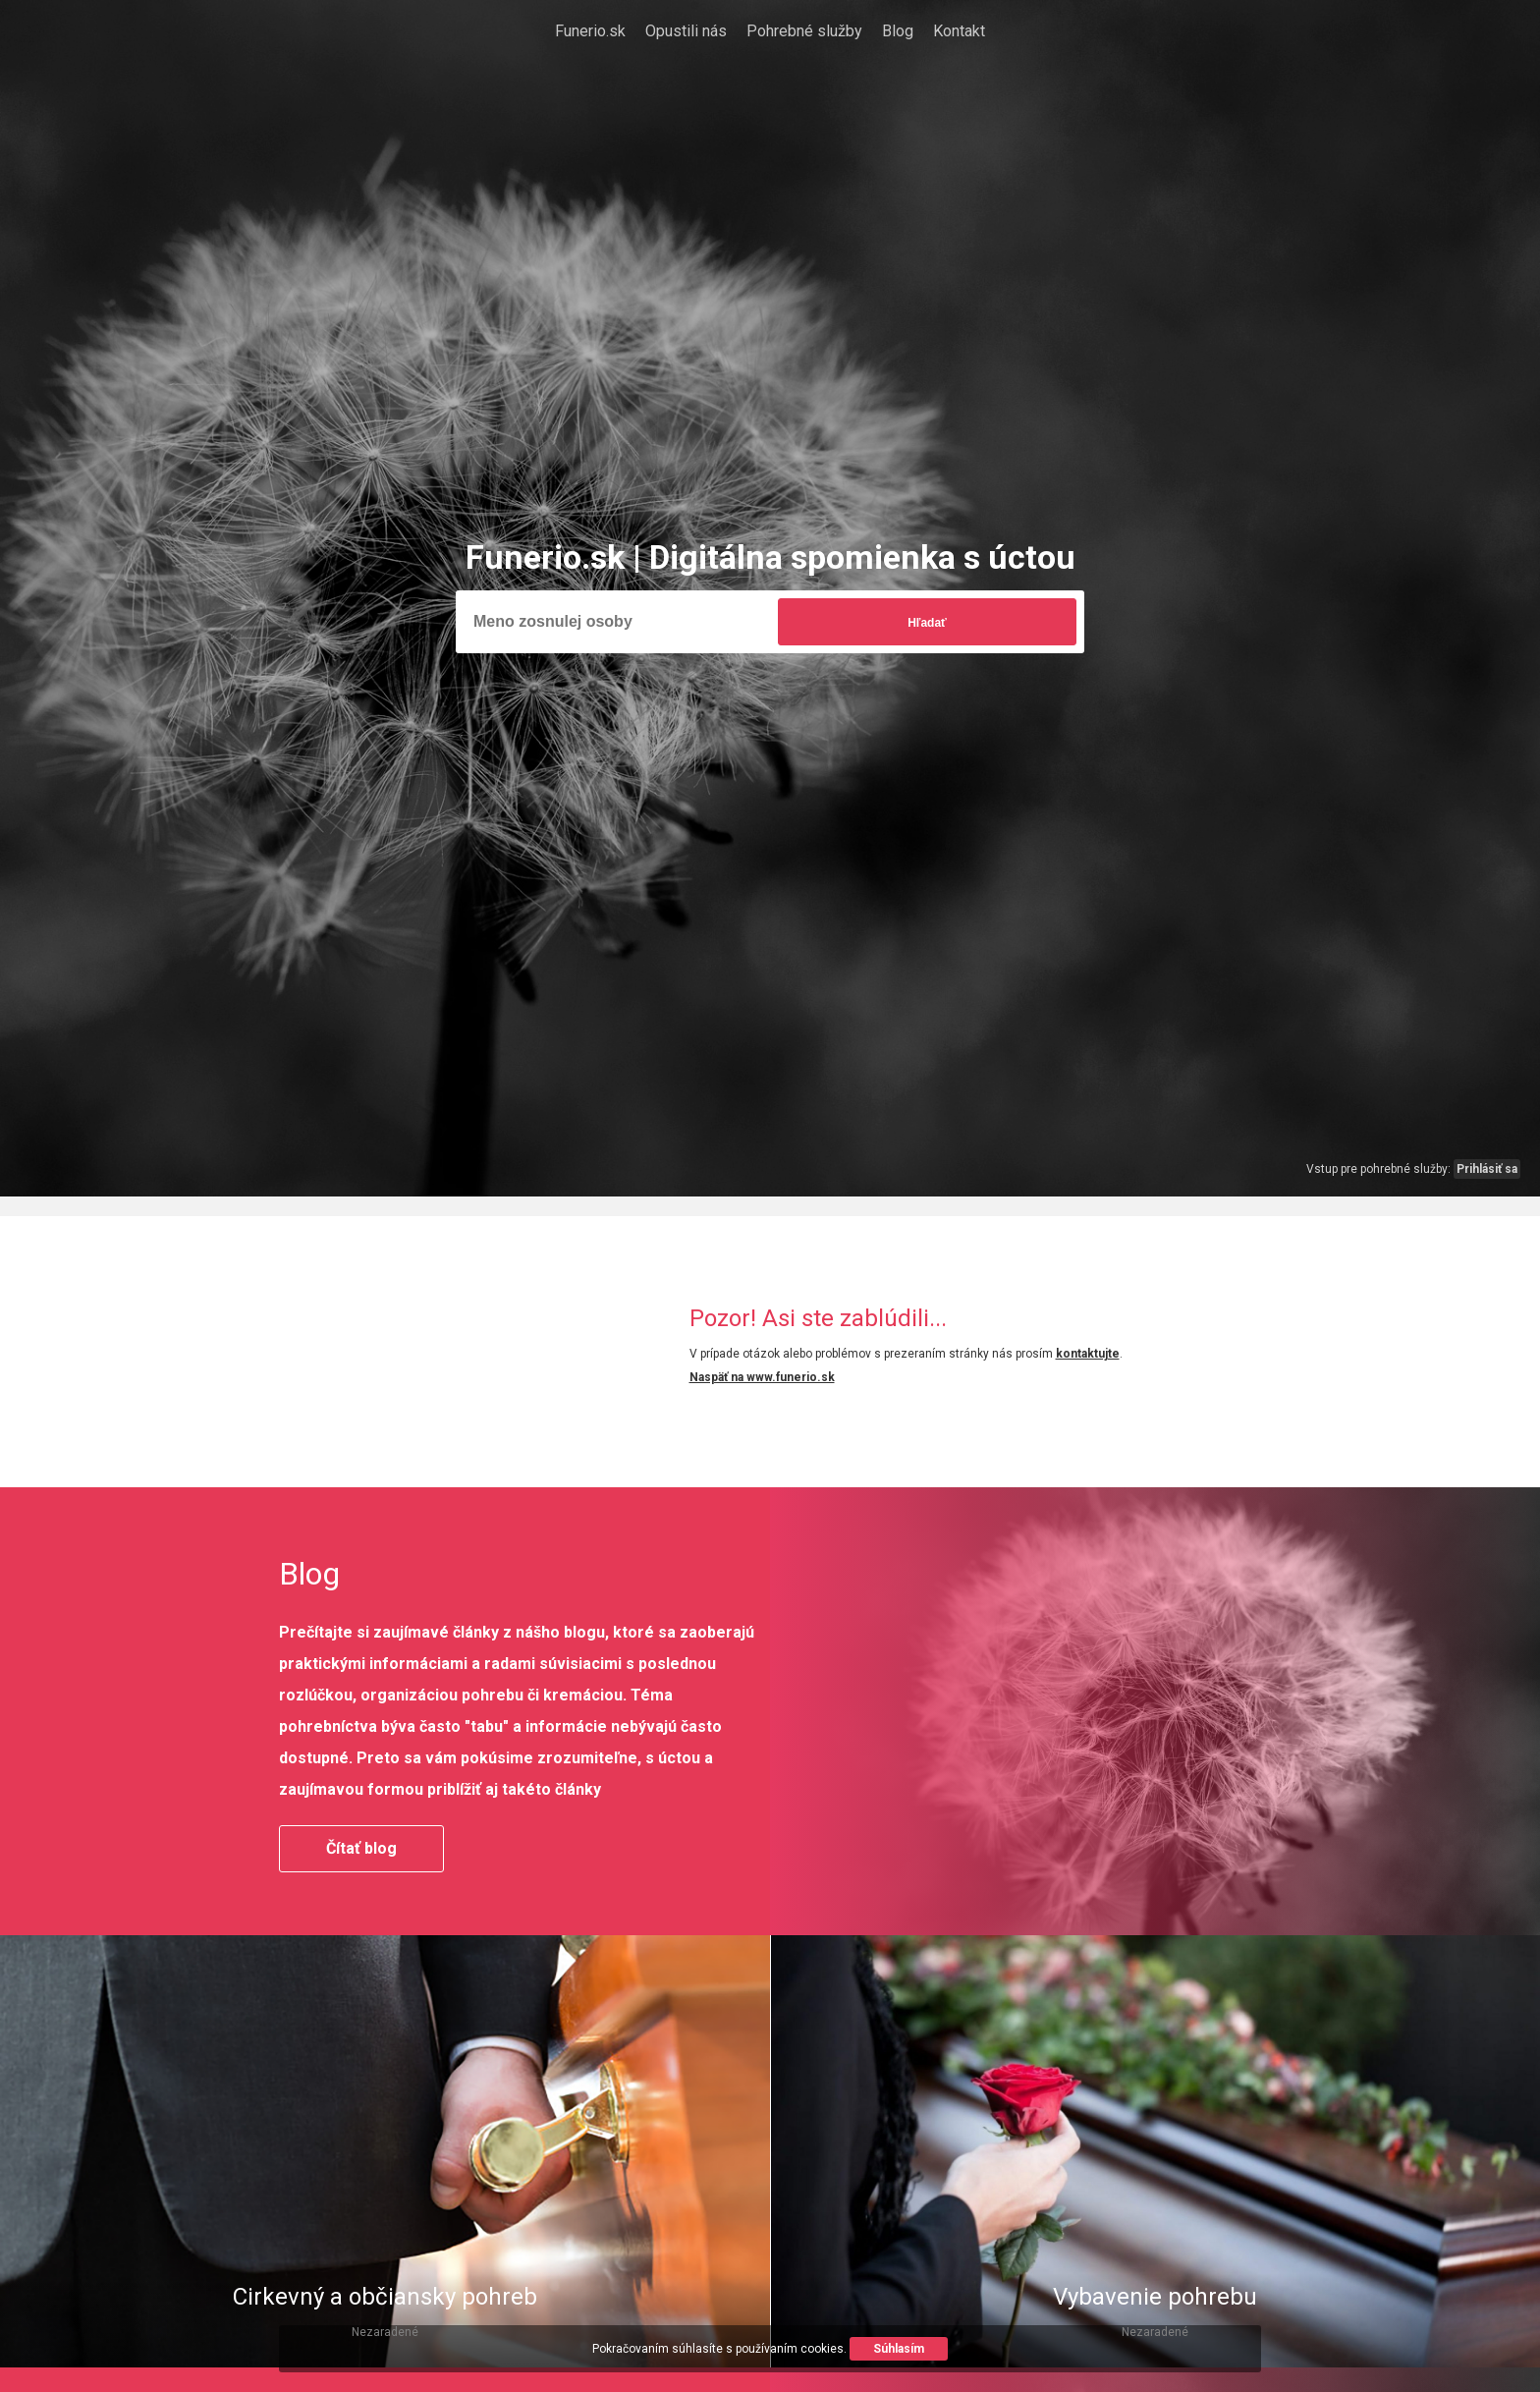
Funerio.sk (590, 31)
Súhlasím (898, 2349)
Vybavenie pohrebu (1155, 2296)
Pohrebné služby (804, 31)
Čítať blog (361, 1848)
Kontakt (959, 31)
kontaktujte (1088, 1354)
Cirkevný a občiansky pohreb (385, 2296)
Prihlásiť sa (1487, 1169)
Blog (897, 31)
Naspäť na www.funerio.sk (762, 1377)
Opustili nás (686, 31)
